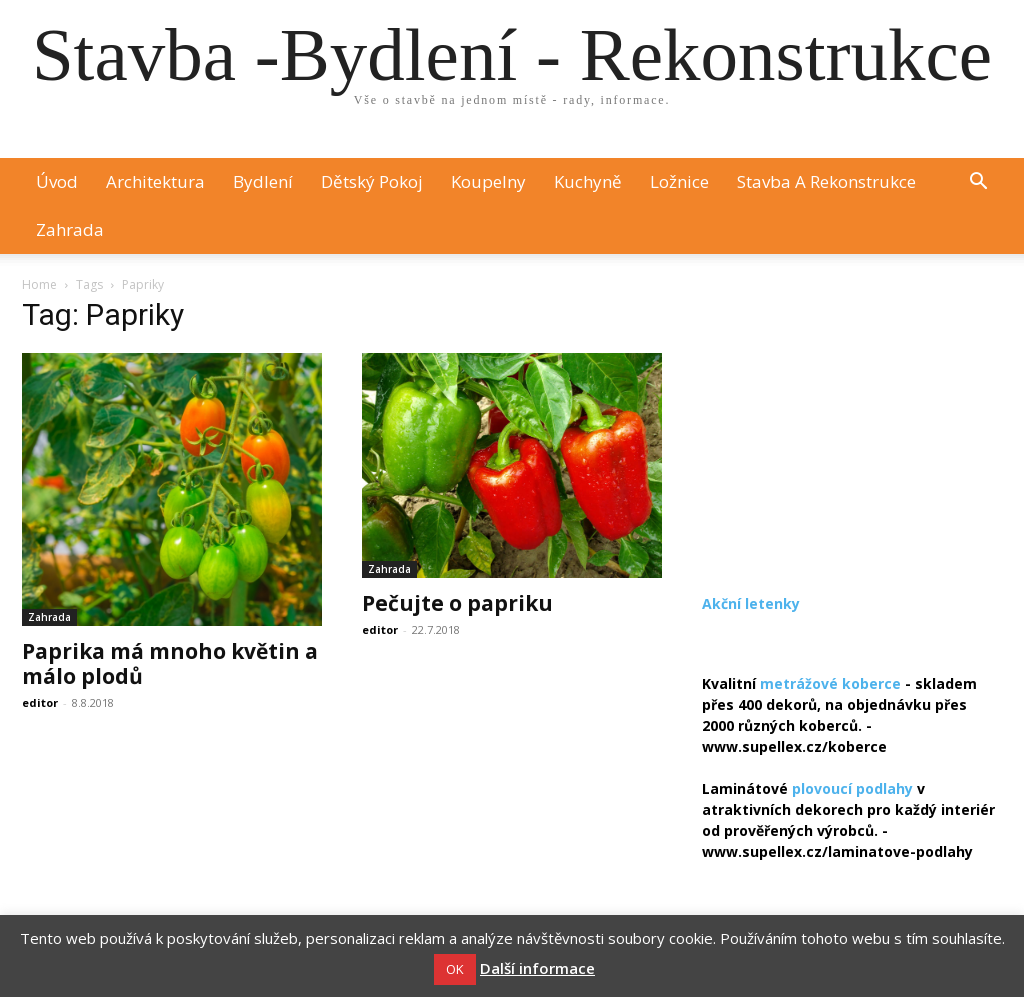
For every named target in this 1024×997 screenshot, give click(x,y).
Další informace (537, 968)
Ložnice (679, 181)
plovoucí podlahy (852, 788)
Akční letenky (751, 603)
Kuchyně (588, 181)
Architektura (155, 181)
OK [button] (455, 969)
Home (39, 284)
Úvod (57, 181)
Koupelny (488, 181)
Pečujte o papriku (457, 603)
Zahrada (70, 229)
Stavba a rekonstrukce (826, 181)
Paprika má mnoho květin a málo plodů (170, 663)
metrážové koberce (830, 683)
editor (40, 702)
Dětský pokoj (372, 181)
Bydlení (263, 181)
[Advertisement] (852, 430)
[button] (978, 183)
